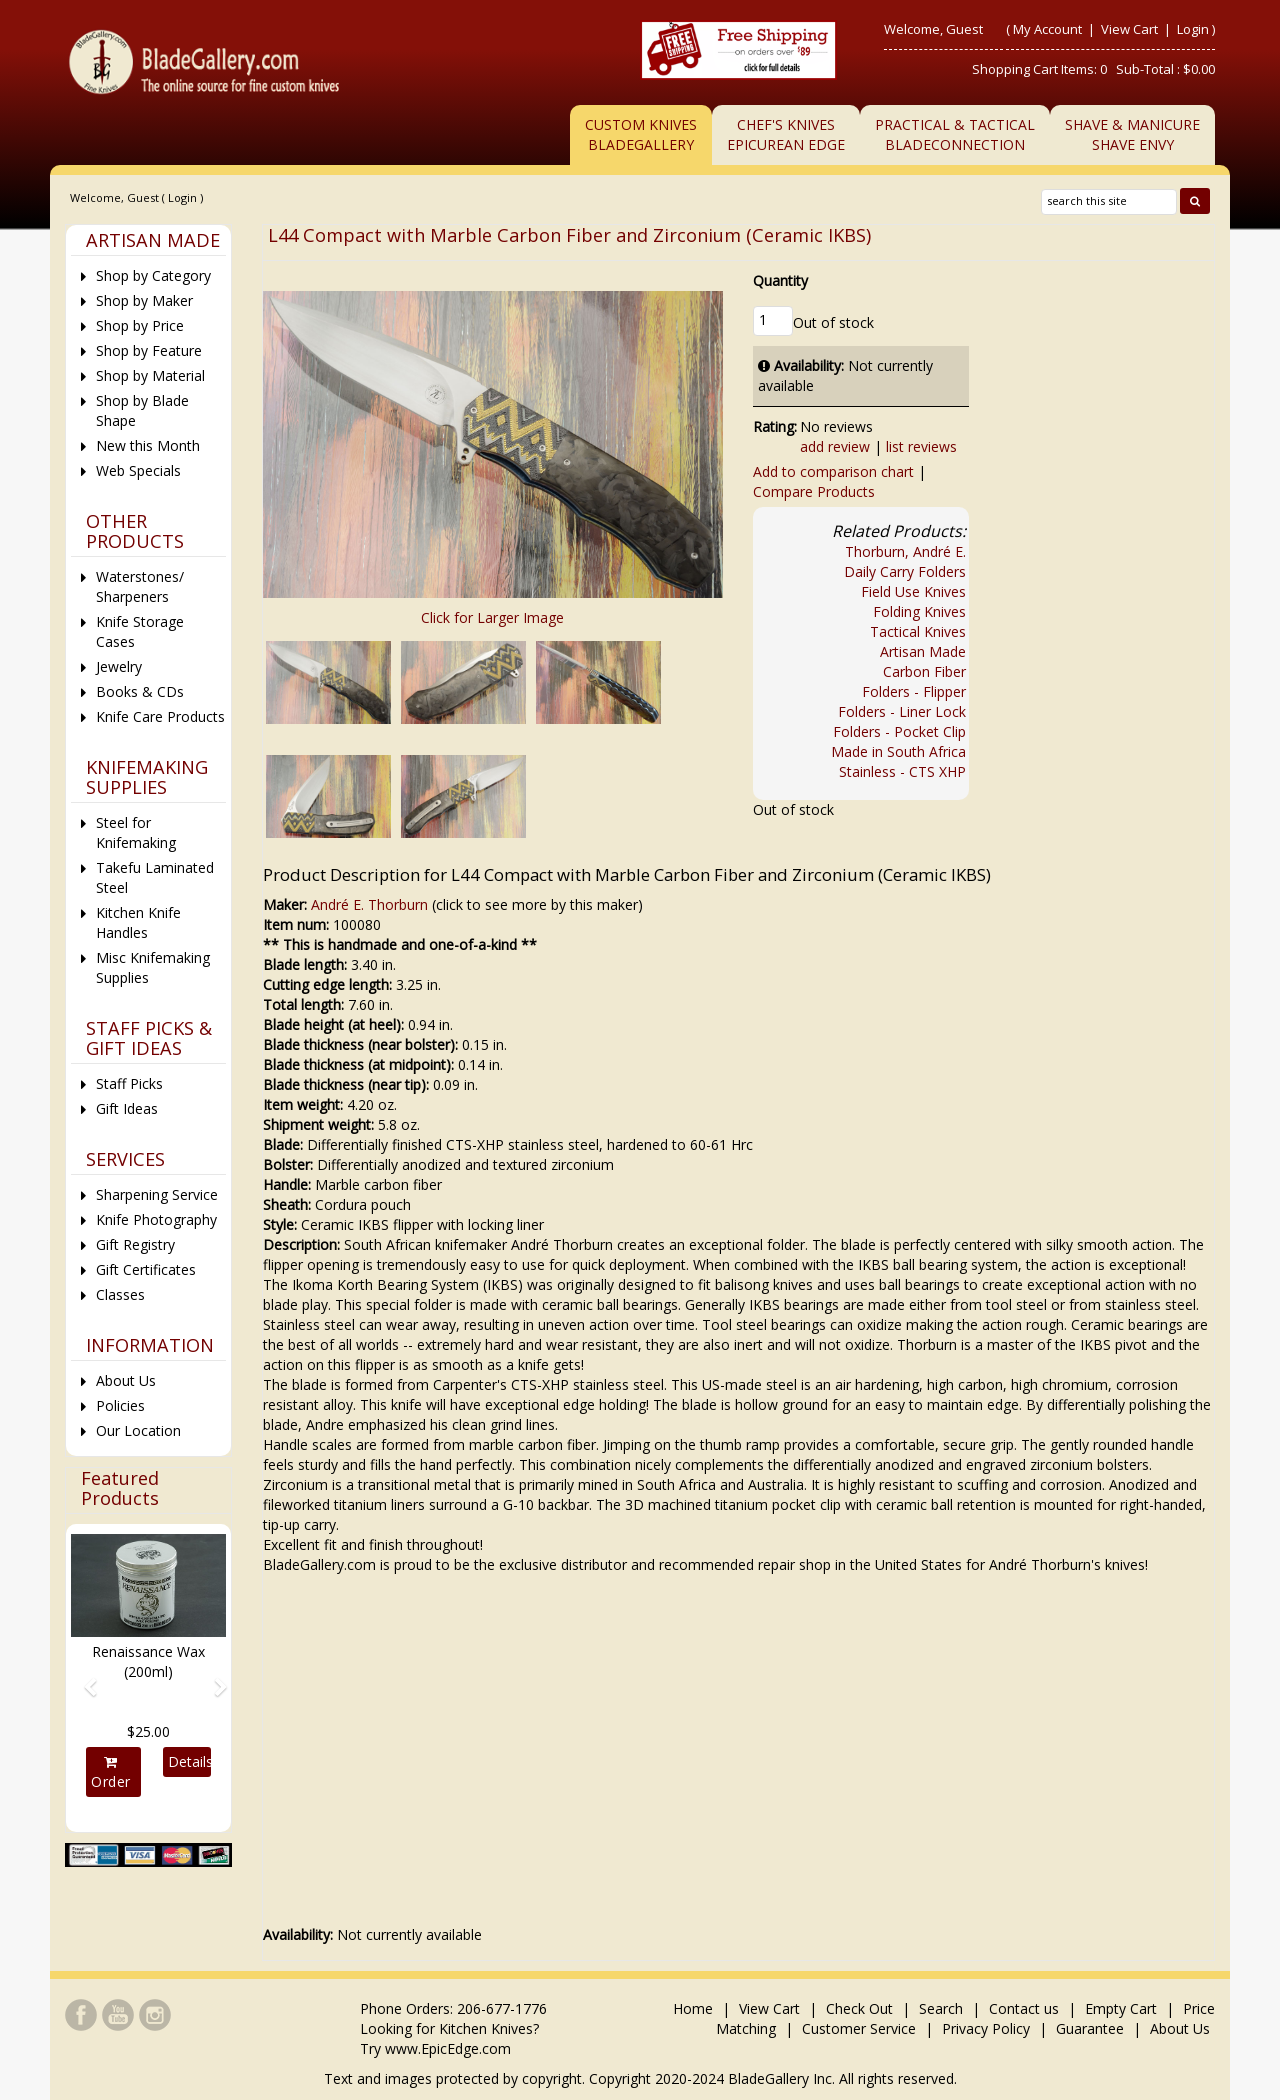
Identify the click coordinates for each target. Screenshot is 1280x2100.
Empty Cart (1121, 2008)
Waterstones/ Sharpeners (140, 586)
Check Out (859, 2008)
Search (941, 2008)
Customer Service (859, 2028)
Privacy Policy (986, 2028)
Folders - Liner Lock (902, 711)
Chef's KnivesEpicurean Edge (786, 134)
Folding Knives (919, 611)
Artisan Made (923, 651)
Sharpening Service (157, 1194)
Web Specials (138, 470)
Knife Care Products (160, 716)
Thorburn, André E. (905, 551)
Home (695, 2008)
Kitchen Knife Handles (138, 922)
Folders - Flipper (914, 691)
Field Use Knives (913, 591)
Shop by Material (150, 375)
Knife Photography (156, 1219)
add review (835, 446)
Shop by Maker (144, 300)
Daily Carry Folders (905, 571)
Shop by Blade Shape (142, 410)
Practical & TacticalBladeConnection (955, 134)
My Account (1047, 29)
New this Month (148, 445)
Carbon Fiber (924, 671)
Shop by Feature (149, 350)
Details (189, 1761)
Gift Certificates (146, 1269)
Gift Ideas (127, 1108)
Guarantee (1090, 2028)
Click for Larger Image (492, 617)
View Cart (1131, 29)
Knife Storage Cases (140, 631)
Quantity (780, 280)
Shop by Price (140, 325)
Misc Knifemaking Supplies (153, 967)
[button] (82, 1678)
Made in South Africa (898, 751)
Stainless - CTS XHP (902, 771)
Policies (120, 1405)
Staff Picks (129, 1083)
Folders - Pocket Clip (899, 731)
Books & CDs (140, 691)
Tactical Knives (918, 631)
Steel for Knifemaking (136, 832)
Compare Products (814, 491)
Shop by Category (153, 275)
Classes (120, 1294)
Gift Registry (135, 1244)
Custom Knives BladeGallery (641, 134)
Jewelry (119, 666)
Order (111, 1773)
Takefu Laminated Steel (155, 877)
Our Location (138, 1430)
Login (1193, 29)
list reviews (921, 446)
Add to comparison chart (833, 471)
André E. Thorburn (369, 904)
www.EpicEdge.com (448, 2048)
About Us (126, 1380)
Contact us (1024, 2008)
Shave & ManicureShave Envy (1132, 134)
